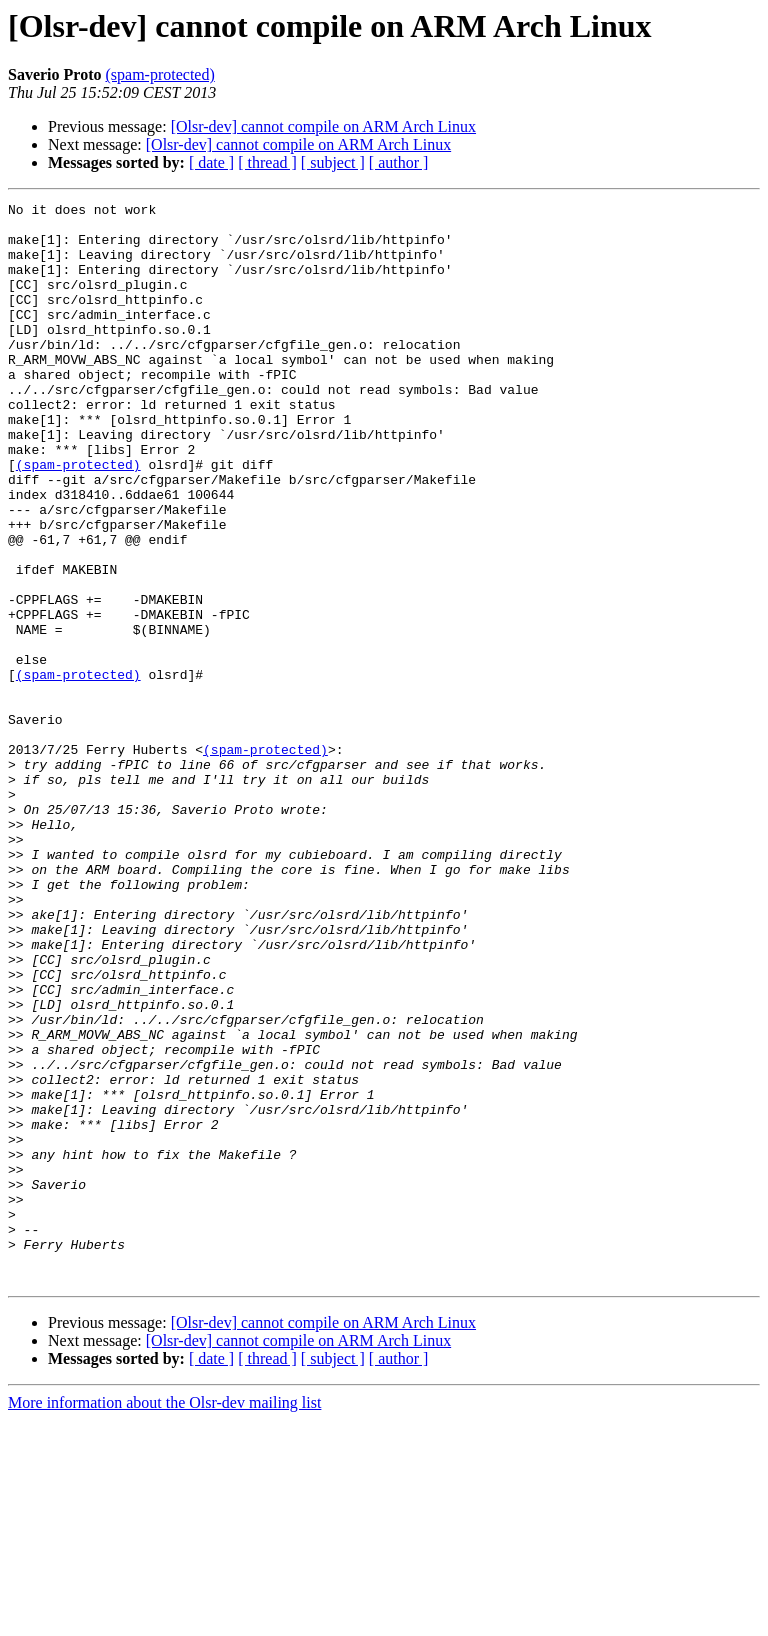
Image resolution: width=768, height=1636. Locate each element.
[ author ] (399, 162)
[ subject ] (333, 162)
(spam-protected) (159, 74)
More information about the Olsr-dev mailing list (164, 1618)
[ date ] (211, 162)
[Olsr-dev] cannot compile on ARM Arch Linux (323, 126)
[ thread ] (267, 162)
